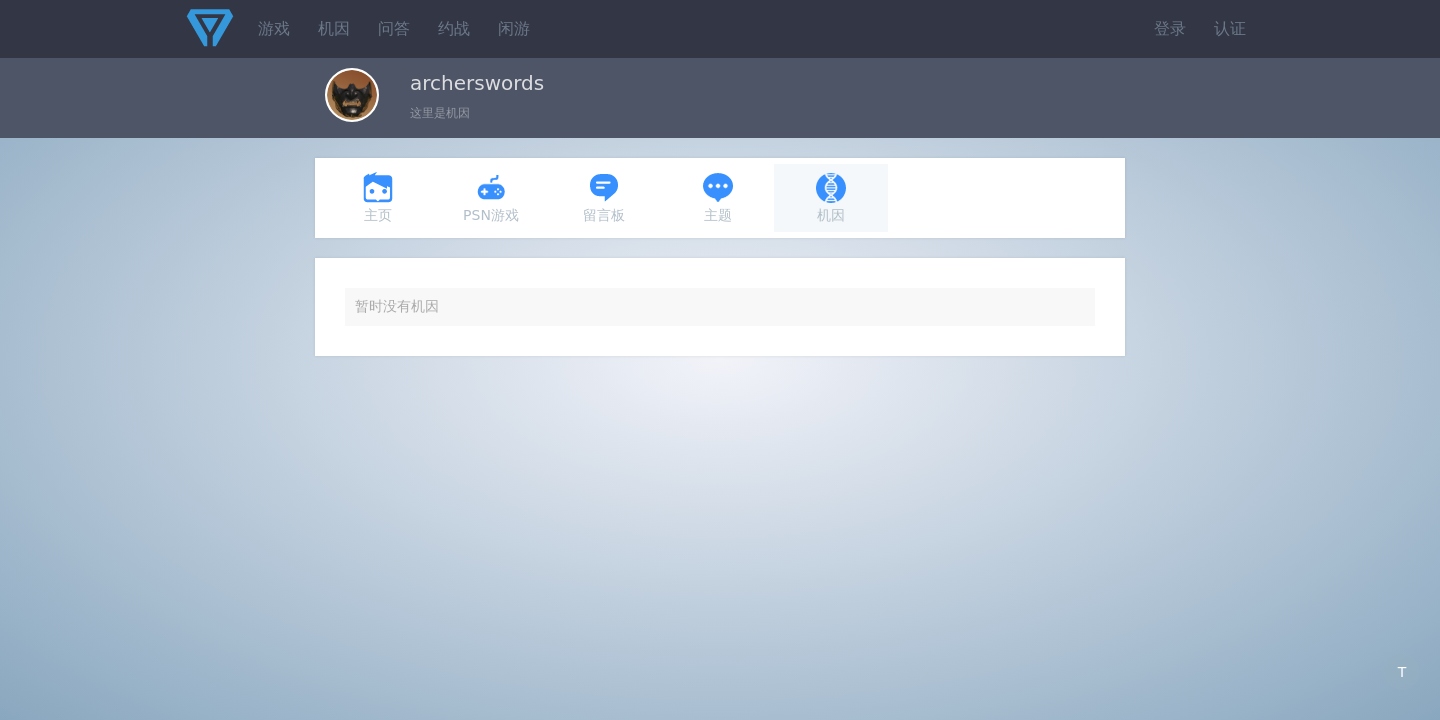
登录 (1170, 28)
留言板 (604, 197)
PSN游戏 (491, 197)
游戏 (274, 28)
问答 (394, 28)
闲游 (514, 28)
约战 (454, 28)
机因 (334, 28)
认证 (1230, 28)
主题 (718, 197)
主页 (378, 197)
